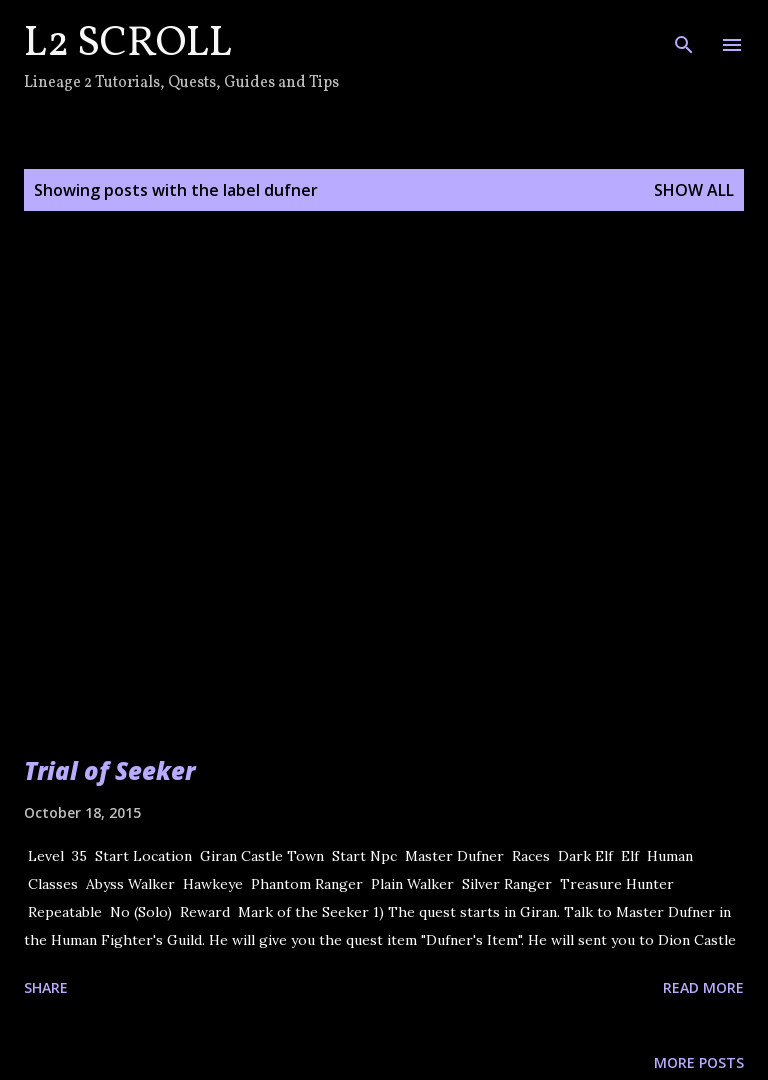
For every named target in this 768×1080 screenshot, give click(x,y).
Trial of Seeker (109, 770)
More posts (699, 1062)
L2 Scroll (128, 44)
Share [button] (46, 987)
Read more (703, 987)
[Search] (684, 36)
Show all (694, 190)
